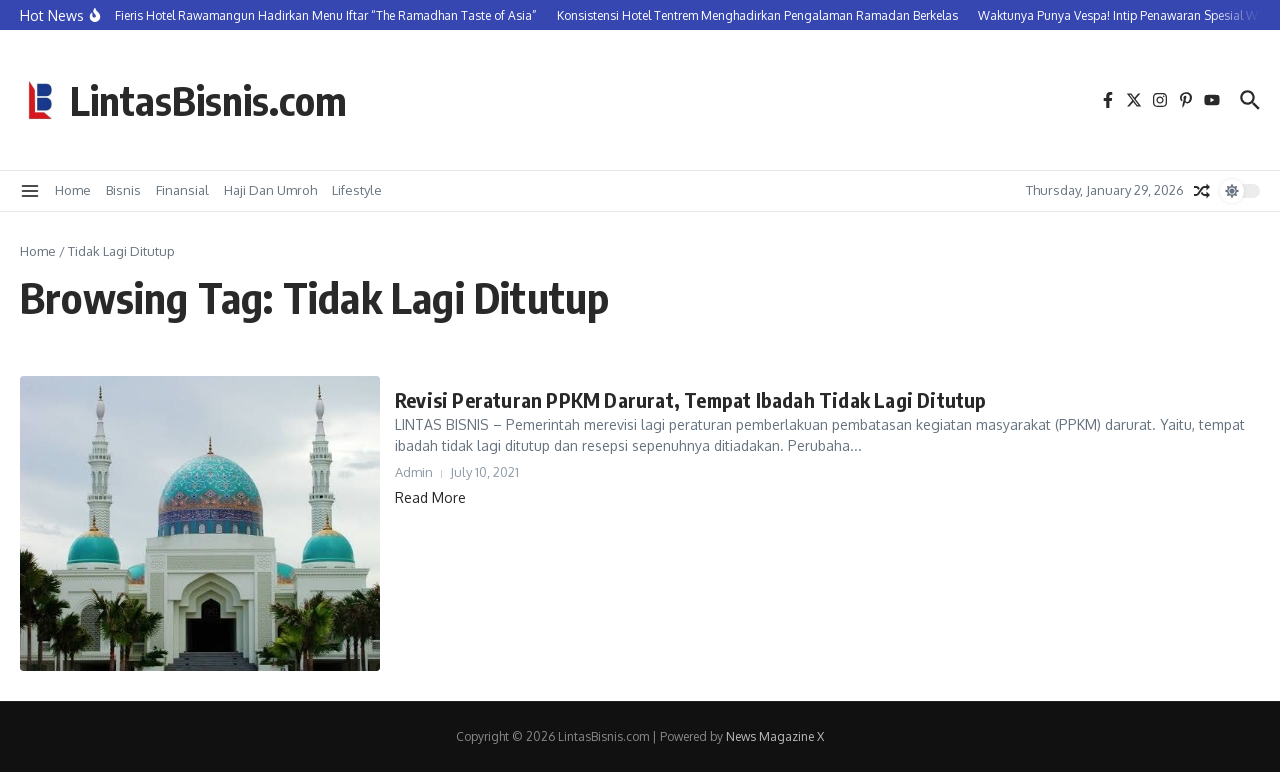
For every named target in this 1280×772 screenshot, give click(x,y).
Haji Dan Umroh (270, 190)
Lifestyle (357, 190)
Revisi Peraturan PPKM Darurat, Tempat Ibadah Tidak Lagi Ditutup (691, 399)
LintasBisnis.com (208, 100)
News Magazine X (775, 736)
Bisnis (123, 190)
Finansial (182, 190)
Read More (430, 497)
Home (73, 190)
